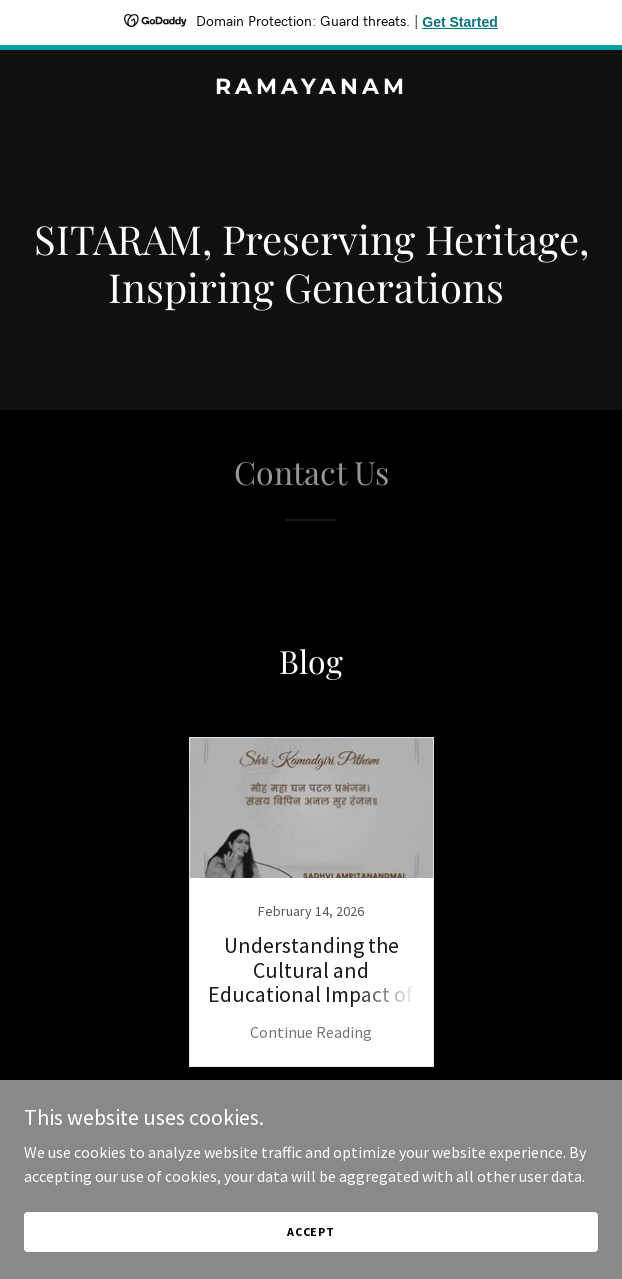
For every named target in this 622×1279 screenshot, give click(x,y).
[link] (311, 88)
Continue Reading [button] (311, 1032)
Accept (311, 1231)
